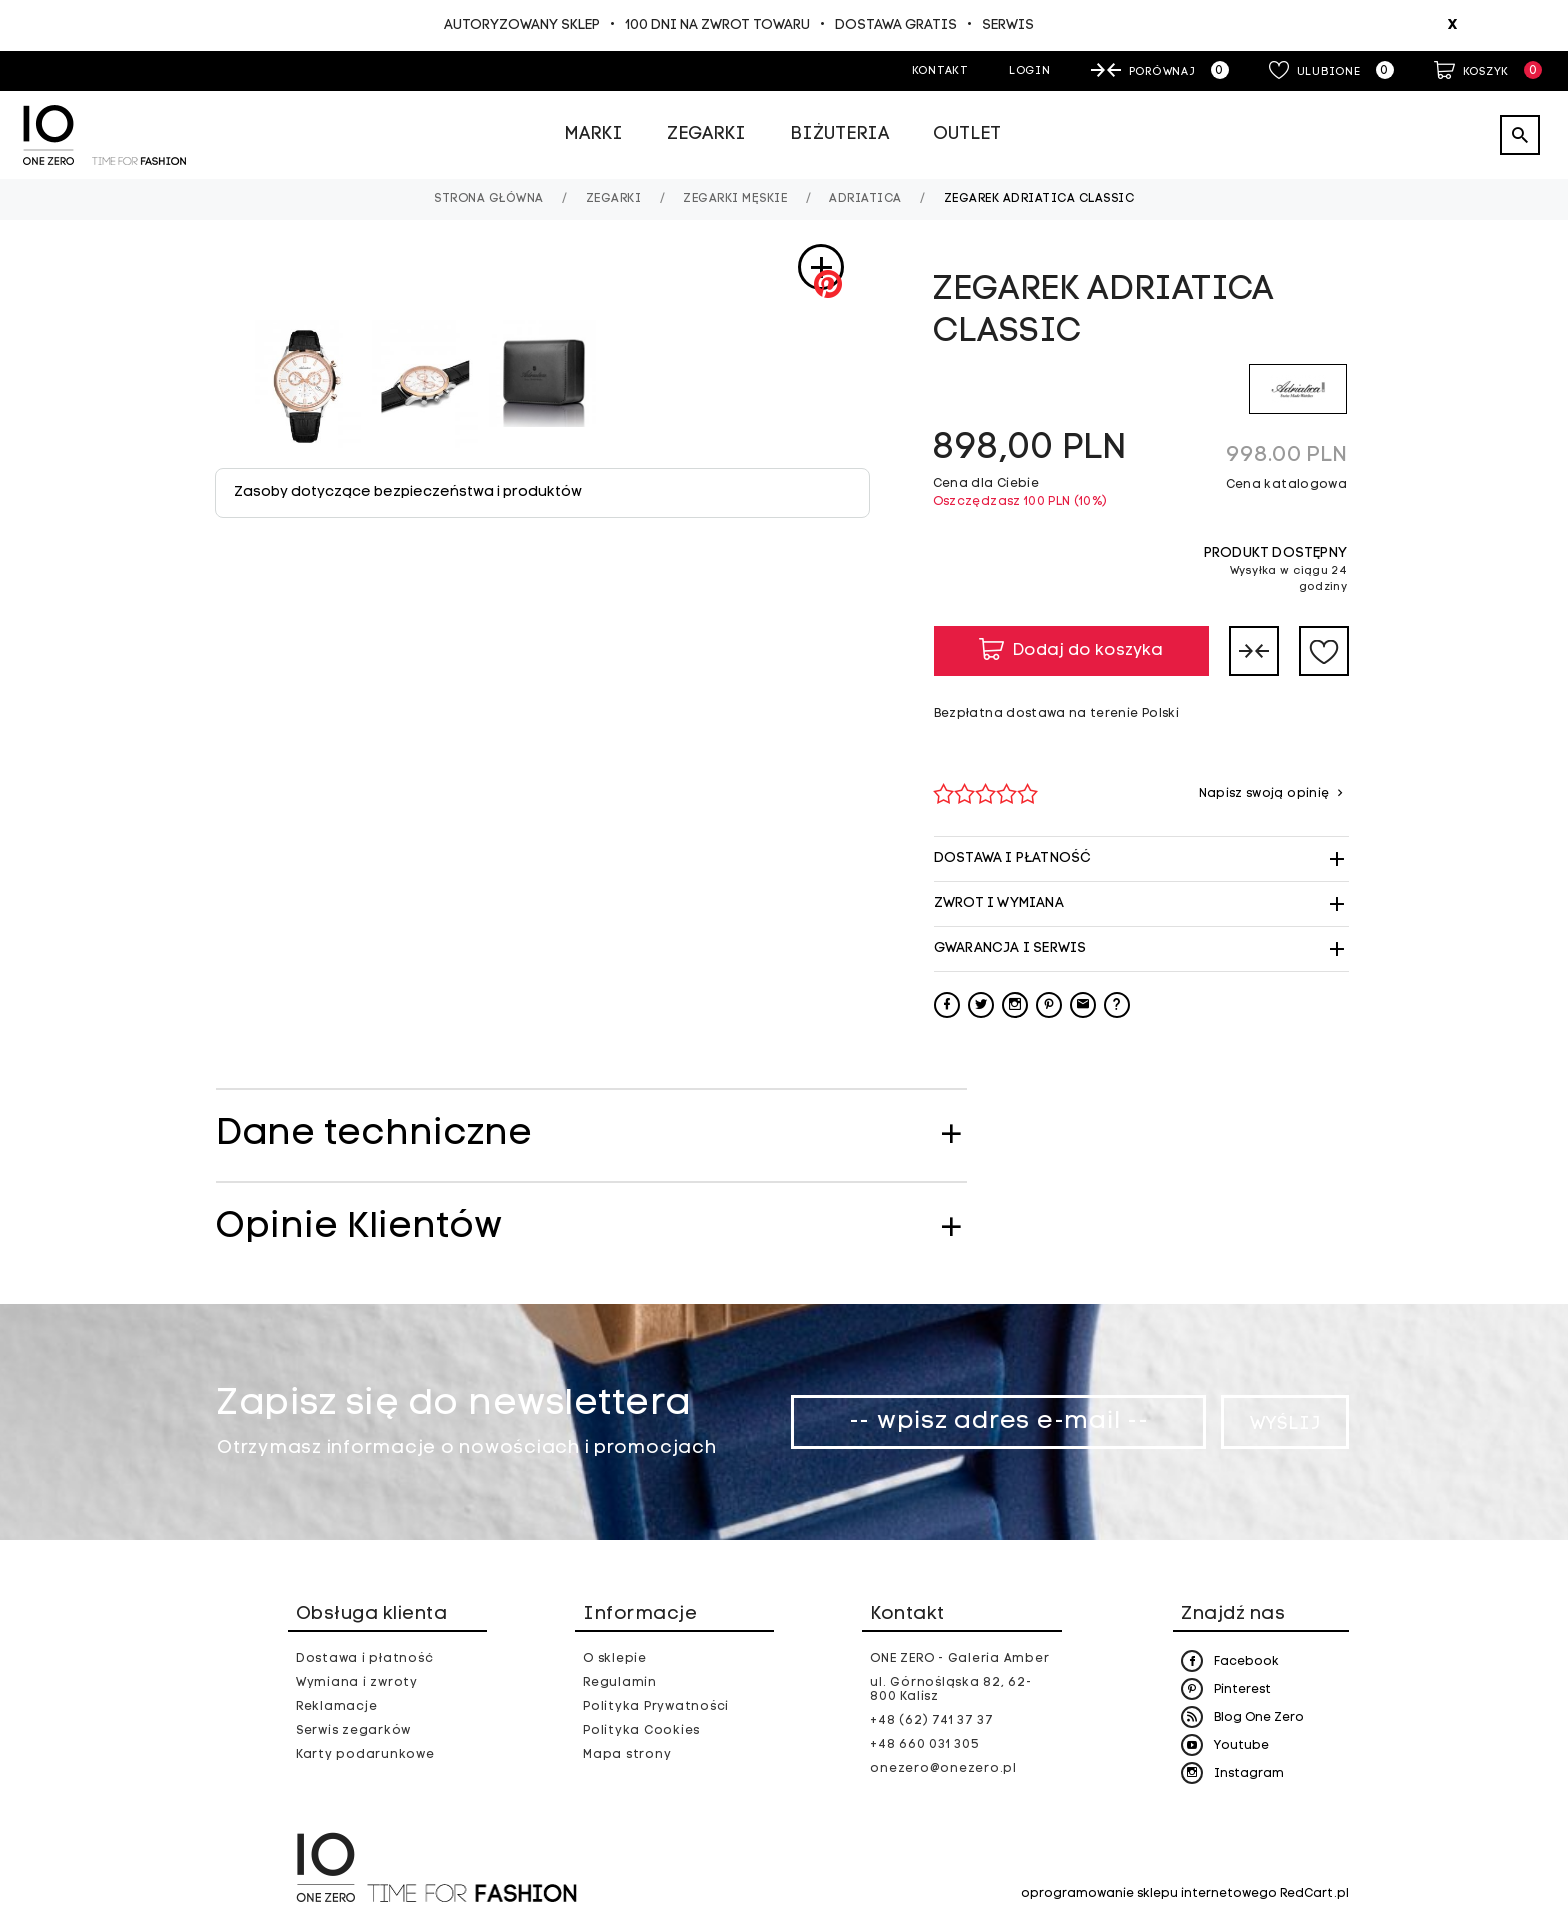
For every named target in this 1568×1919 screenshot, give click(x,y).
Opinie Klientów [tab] (359, 1228)
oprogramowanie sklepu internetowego (1149, 1894)
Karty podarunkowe (365, 1755)
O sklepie (615, 1659)
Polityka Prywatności (656, 1707)
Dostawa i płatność (365, 1659)
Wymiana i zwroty (357, 1683)
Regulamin (620, 1683)
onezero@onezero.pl (943, 1769)
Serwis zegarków (353, 1731)
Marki (593, 134)
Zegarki (706, 134)
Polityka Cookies (641, 1731)
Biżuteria (839, 134)
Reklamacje (337, 1707)
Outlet (967, 134)
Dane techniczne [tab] (374, 1135)
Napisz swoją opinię (1266, 794)
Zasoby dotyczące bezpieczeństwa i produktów (408, 492)
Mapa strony (627, 1755)
